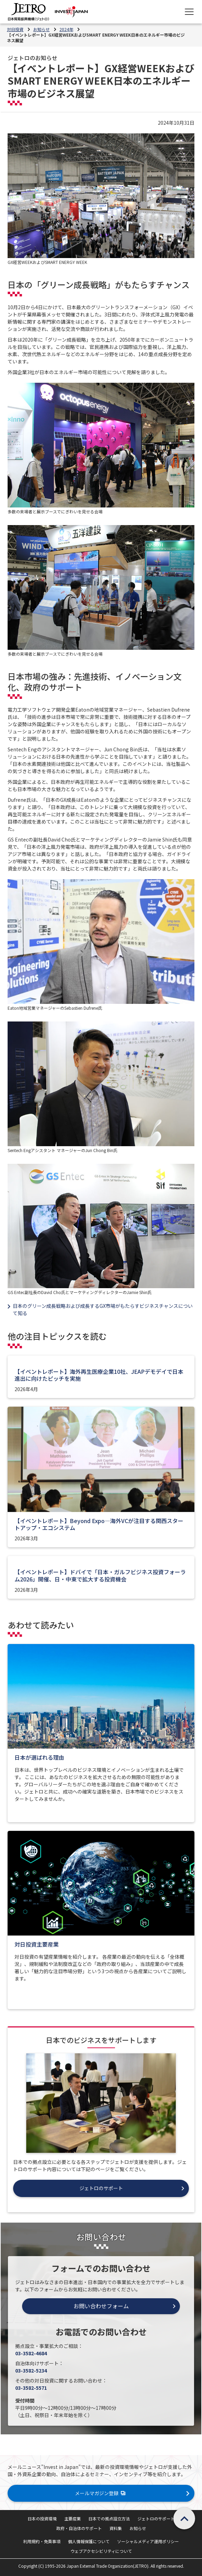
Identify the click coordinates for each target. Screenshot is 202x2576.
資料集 (115, 2528)
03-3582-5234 (31, 2370)
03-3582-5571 (31, 2387)
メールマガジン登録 (101, 2493)
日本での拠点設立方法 (109, 2518)
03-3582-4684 (31, 2353)
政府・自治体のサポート (79, 2528)
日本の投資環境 (42, 2518)
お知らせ (137, 2528)
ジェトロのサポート (156, 2518)
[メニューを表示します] (189, 12)
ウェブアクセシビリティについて (101, 2551)
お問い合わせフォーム (101, 2306)
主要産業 (72, 2518)
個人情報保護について (88, 2541)
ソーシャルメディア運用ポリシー (148, 2541)
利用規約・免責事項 (41, 2541)
